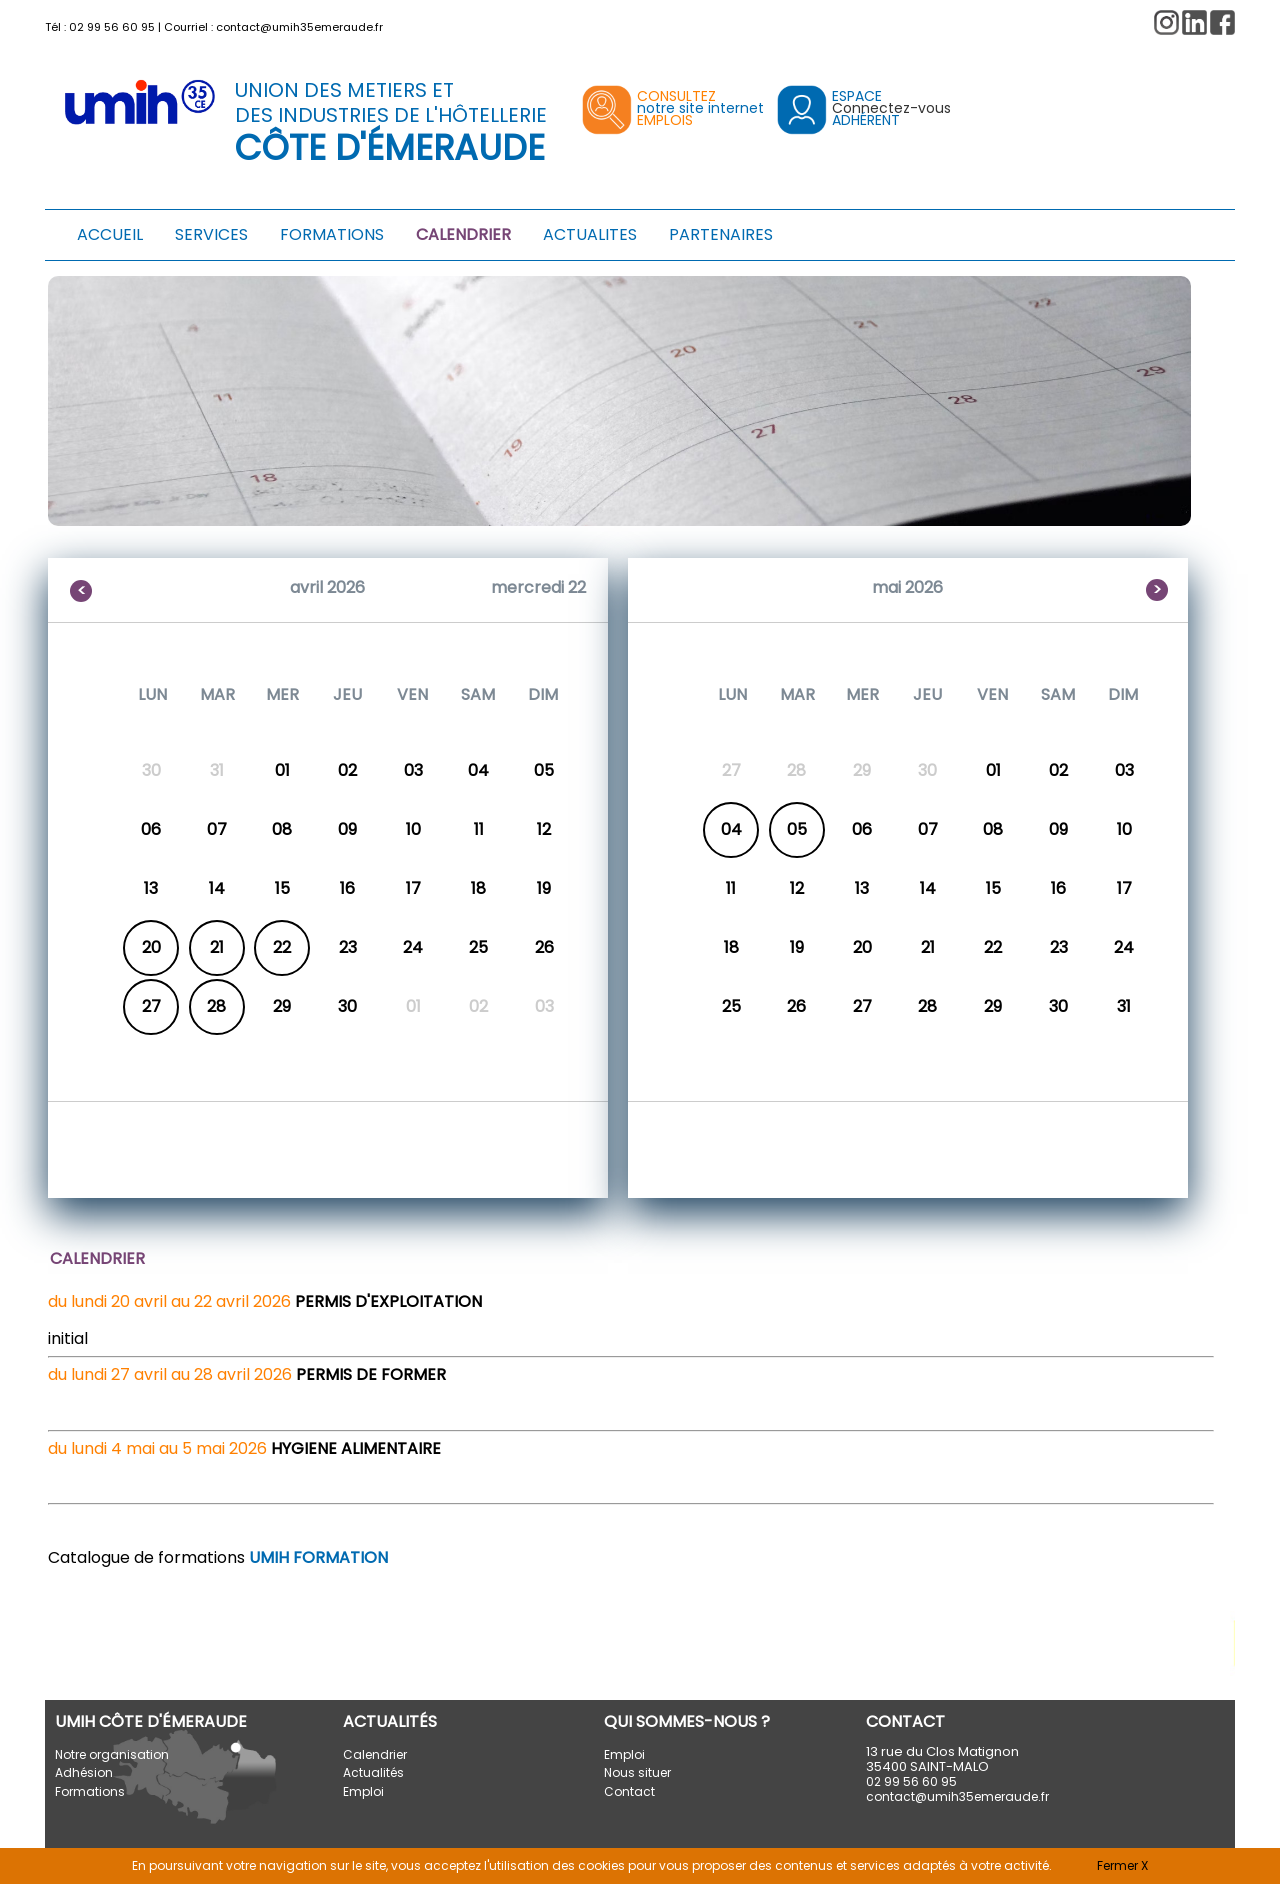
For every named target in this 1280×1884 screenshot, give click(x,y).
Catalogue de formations (218, 1557)
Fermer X (1122, 1865)
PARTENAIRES (721, 234)
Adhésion (84, 1772)
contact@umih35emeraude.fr (299, 27)
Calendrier (375, 1754)
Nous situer (637, 1772)
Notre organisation (112, 1754)
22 (282, 947)
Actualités (373, 1772)
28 (216, 1006)
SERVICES (211, 234)
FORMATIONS (332, 234)
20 (151, 947)
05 (797, 829)
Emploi (363, 1791)
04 (731, 829)
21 (217, 947)
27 (151, 1006)
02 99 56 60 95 (112, 27)
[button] (1222, 22)
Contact (629, 1791)
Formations (90, 1791)
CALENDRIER (463, 234)
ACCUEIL (110, 234)
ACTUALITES (590, 234)
